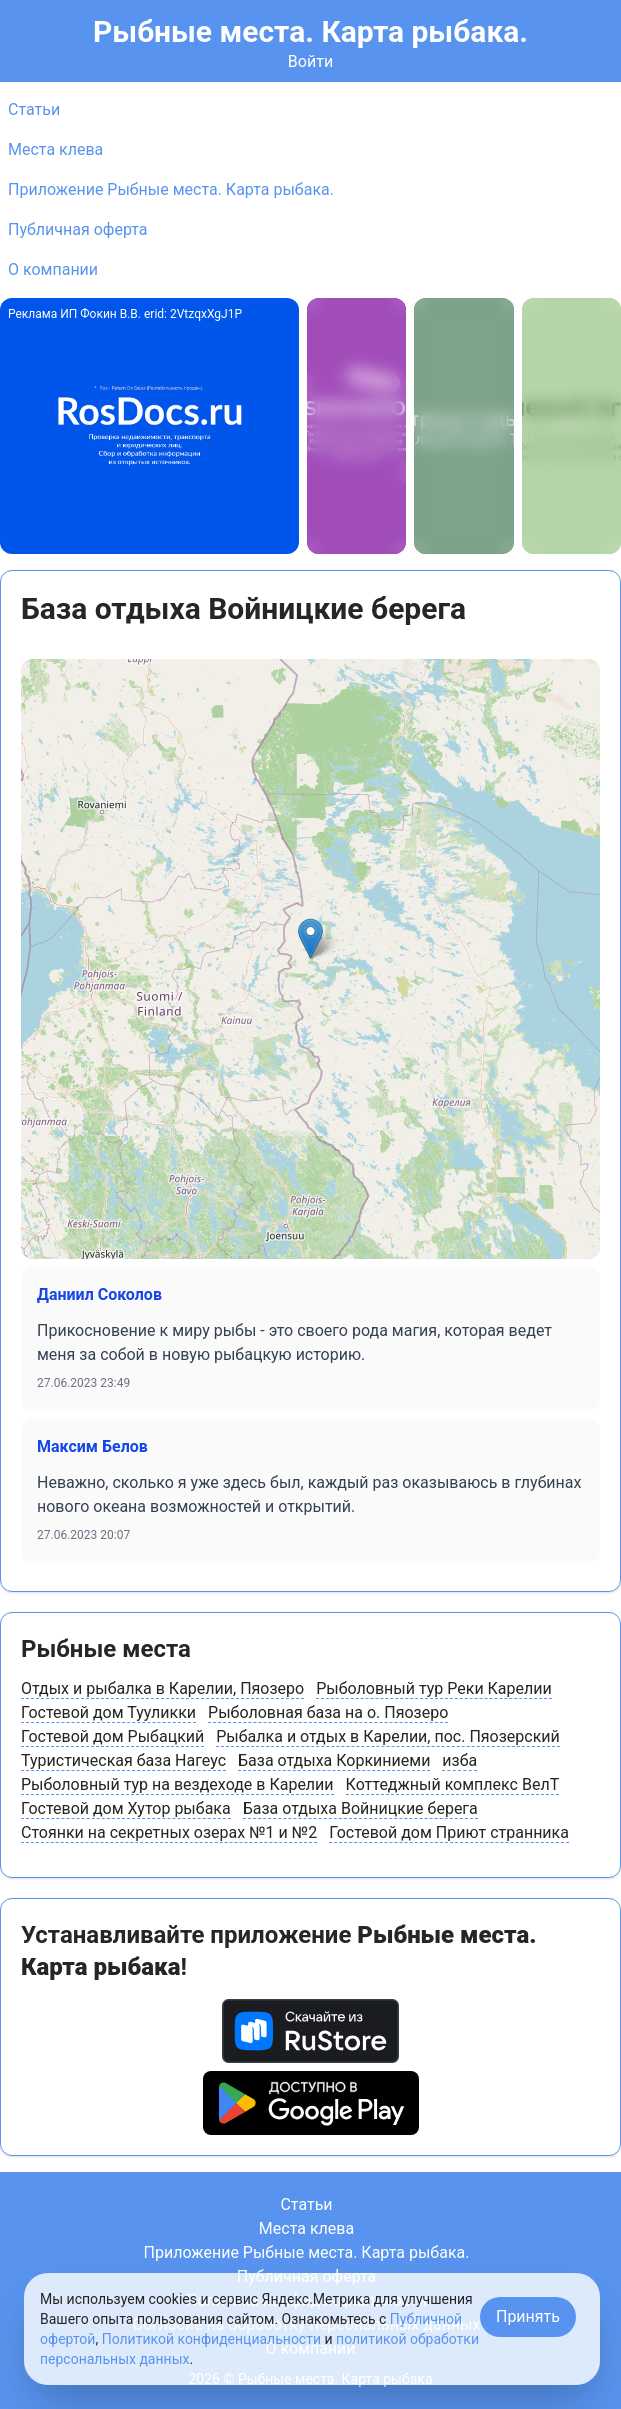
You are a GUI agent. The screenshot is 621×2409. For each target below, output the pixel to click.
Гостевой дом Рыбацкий (112, 1736)
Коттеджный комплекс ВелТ (453, 1784)
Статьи (34, 109)
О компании (53, 269)
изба (459, 1760)
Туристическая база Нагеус (123, 1760)
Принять (528, 2316)
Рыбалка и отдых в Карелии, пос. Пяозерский (388, 1736)
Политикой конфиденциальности (211, 2339)
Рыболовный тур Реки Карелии (434, 1688)
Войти (310, 61)
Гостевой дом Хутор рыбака (126, 1808)
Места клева (55, 149)
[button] (310, 938)
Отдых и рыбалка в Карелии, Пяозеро (162, 1688)
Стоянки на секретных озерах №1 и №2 (169, 1832)
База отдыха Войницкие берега (360, 1808)
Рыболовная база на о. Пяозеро (328, 1712)
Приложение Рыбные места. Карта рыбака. (171, 189)
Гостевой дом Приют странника (449, 1832)
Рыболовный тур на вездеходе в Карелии (177, 1784)
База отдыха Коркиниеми (334, 1760)
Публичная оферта (78, 229)
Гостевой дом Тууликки (108, 1712)
